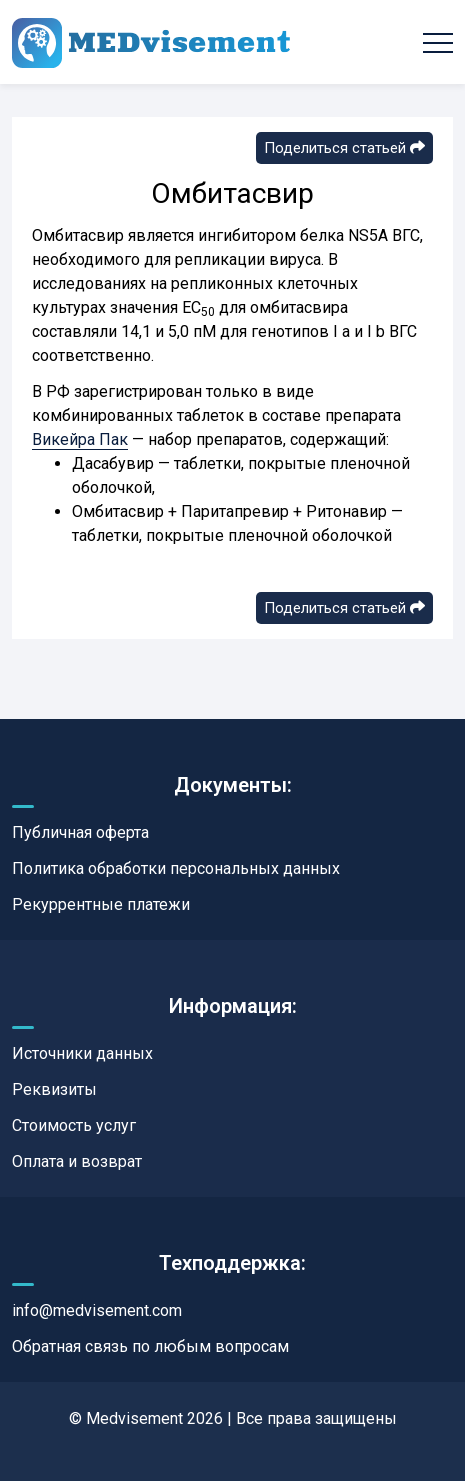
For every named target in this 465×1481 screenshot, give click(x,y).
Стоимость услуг (74, 1125)
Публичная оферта (80, 832)
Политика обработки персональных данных (176, 868)
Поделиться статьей (344, 148)
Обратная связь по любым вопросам (150, 1346)
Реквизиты (54, 1089)
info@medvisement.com (97, 1310)
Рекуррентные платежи (101, 904)
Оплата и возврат (77, 1161)
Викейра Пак (80, 439)
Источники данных (82, 1053)
